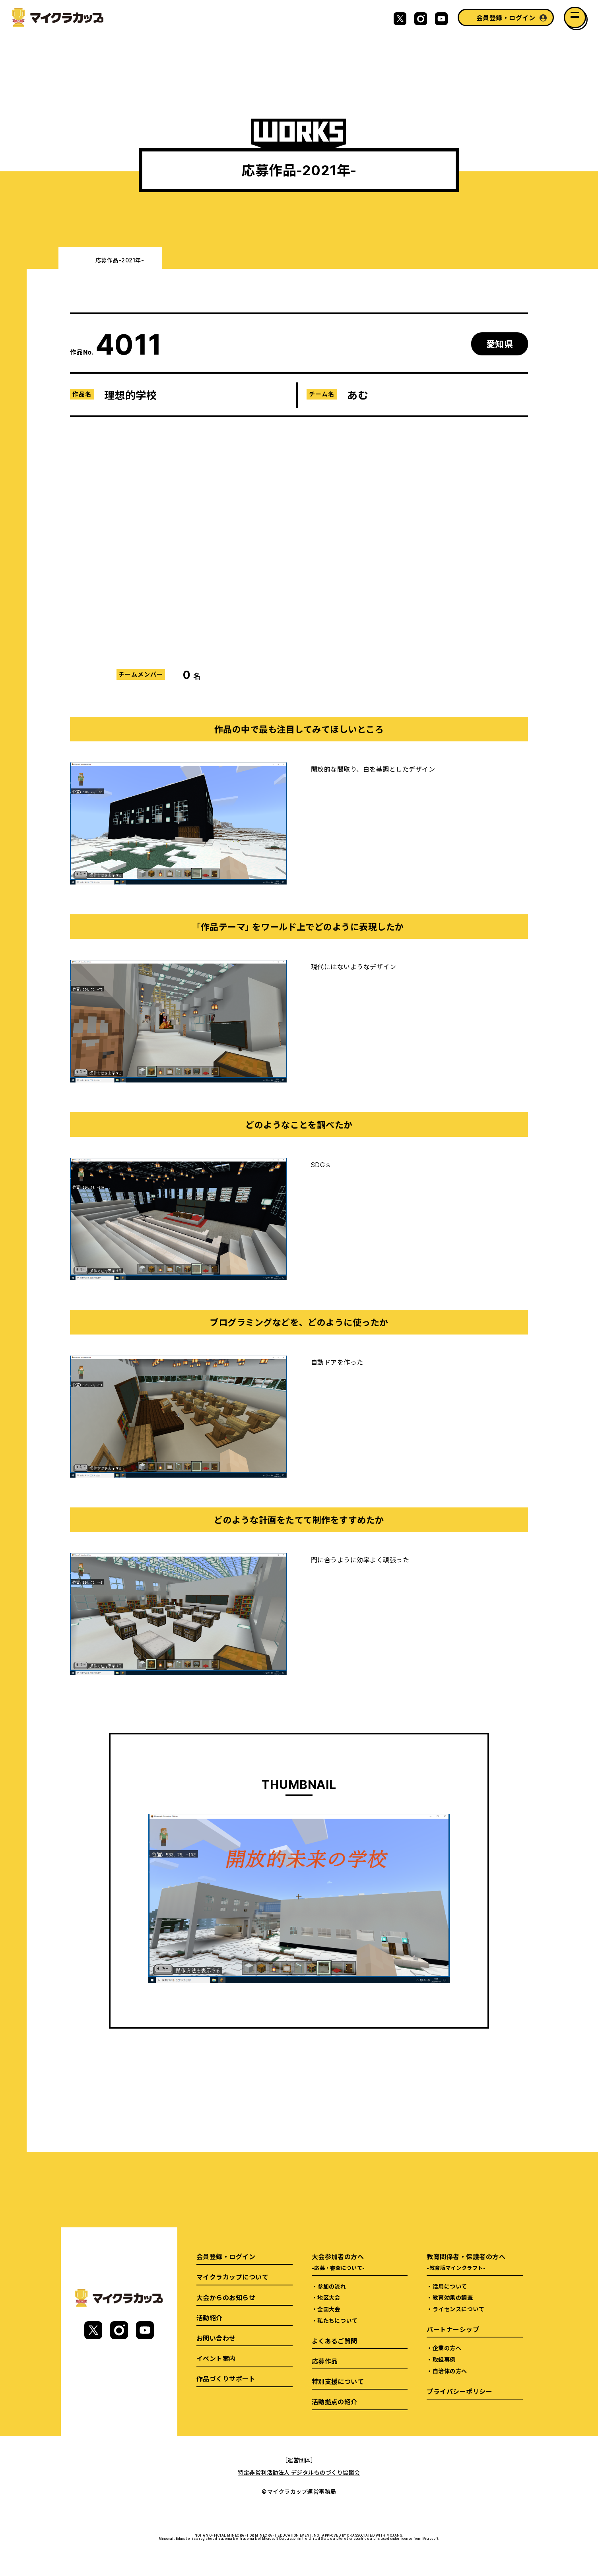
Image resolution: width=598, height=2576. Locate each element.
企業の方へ (447, 2348)
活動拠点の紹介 (334, 2401)
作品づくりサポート (225, 2378)
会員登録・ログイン (505, 17)
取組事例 (444, 2359)
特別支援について (338, 2381)
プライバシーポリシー (459, 2391)
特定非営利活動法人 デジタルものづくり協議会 (299, 2472)
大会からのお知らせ (225, 2297)
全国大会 (328, 2309)
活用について (450, 2286)
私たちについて (337, 2320)
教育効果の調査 (453, 2297)
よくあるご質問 (334, 2340)
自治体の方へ (450, 2371)
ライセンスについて (458, 2309)
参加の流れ (331, 2286)
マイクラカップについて (232, 2276)
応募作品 (325, 2361)
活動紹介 (209, 2317)
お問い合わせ (216, 2338)
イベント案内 (216, 2358)
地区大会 (328, 2297)
